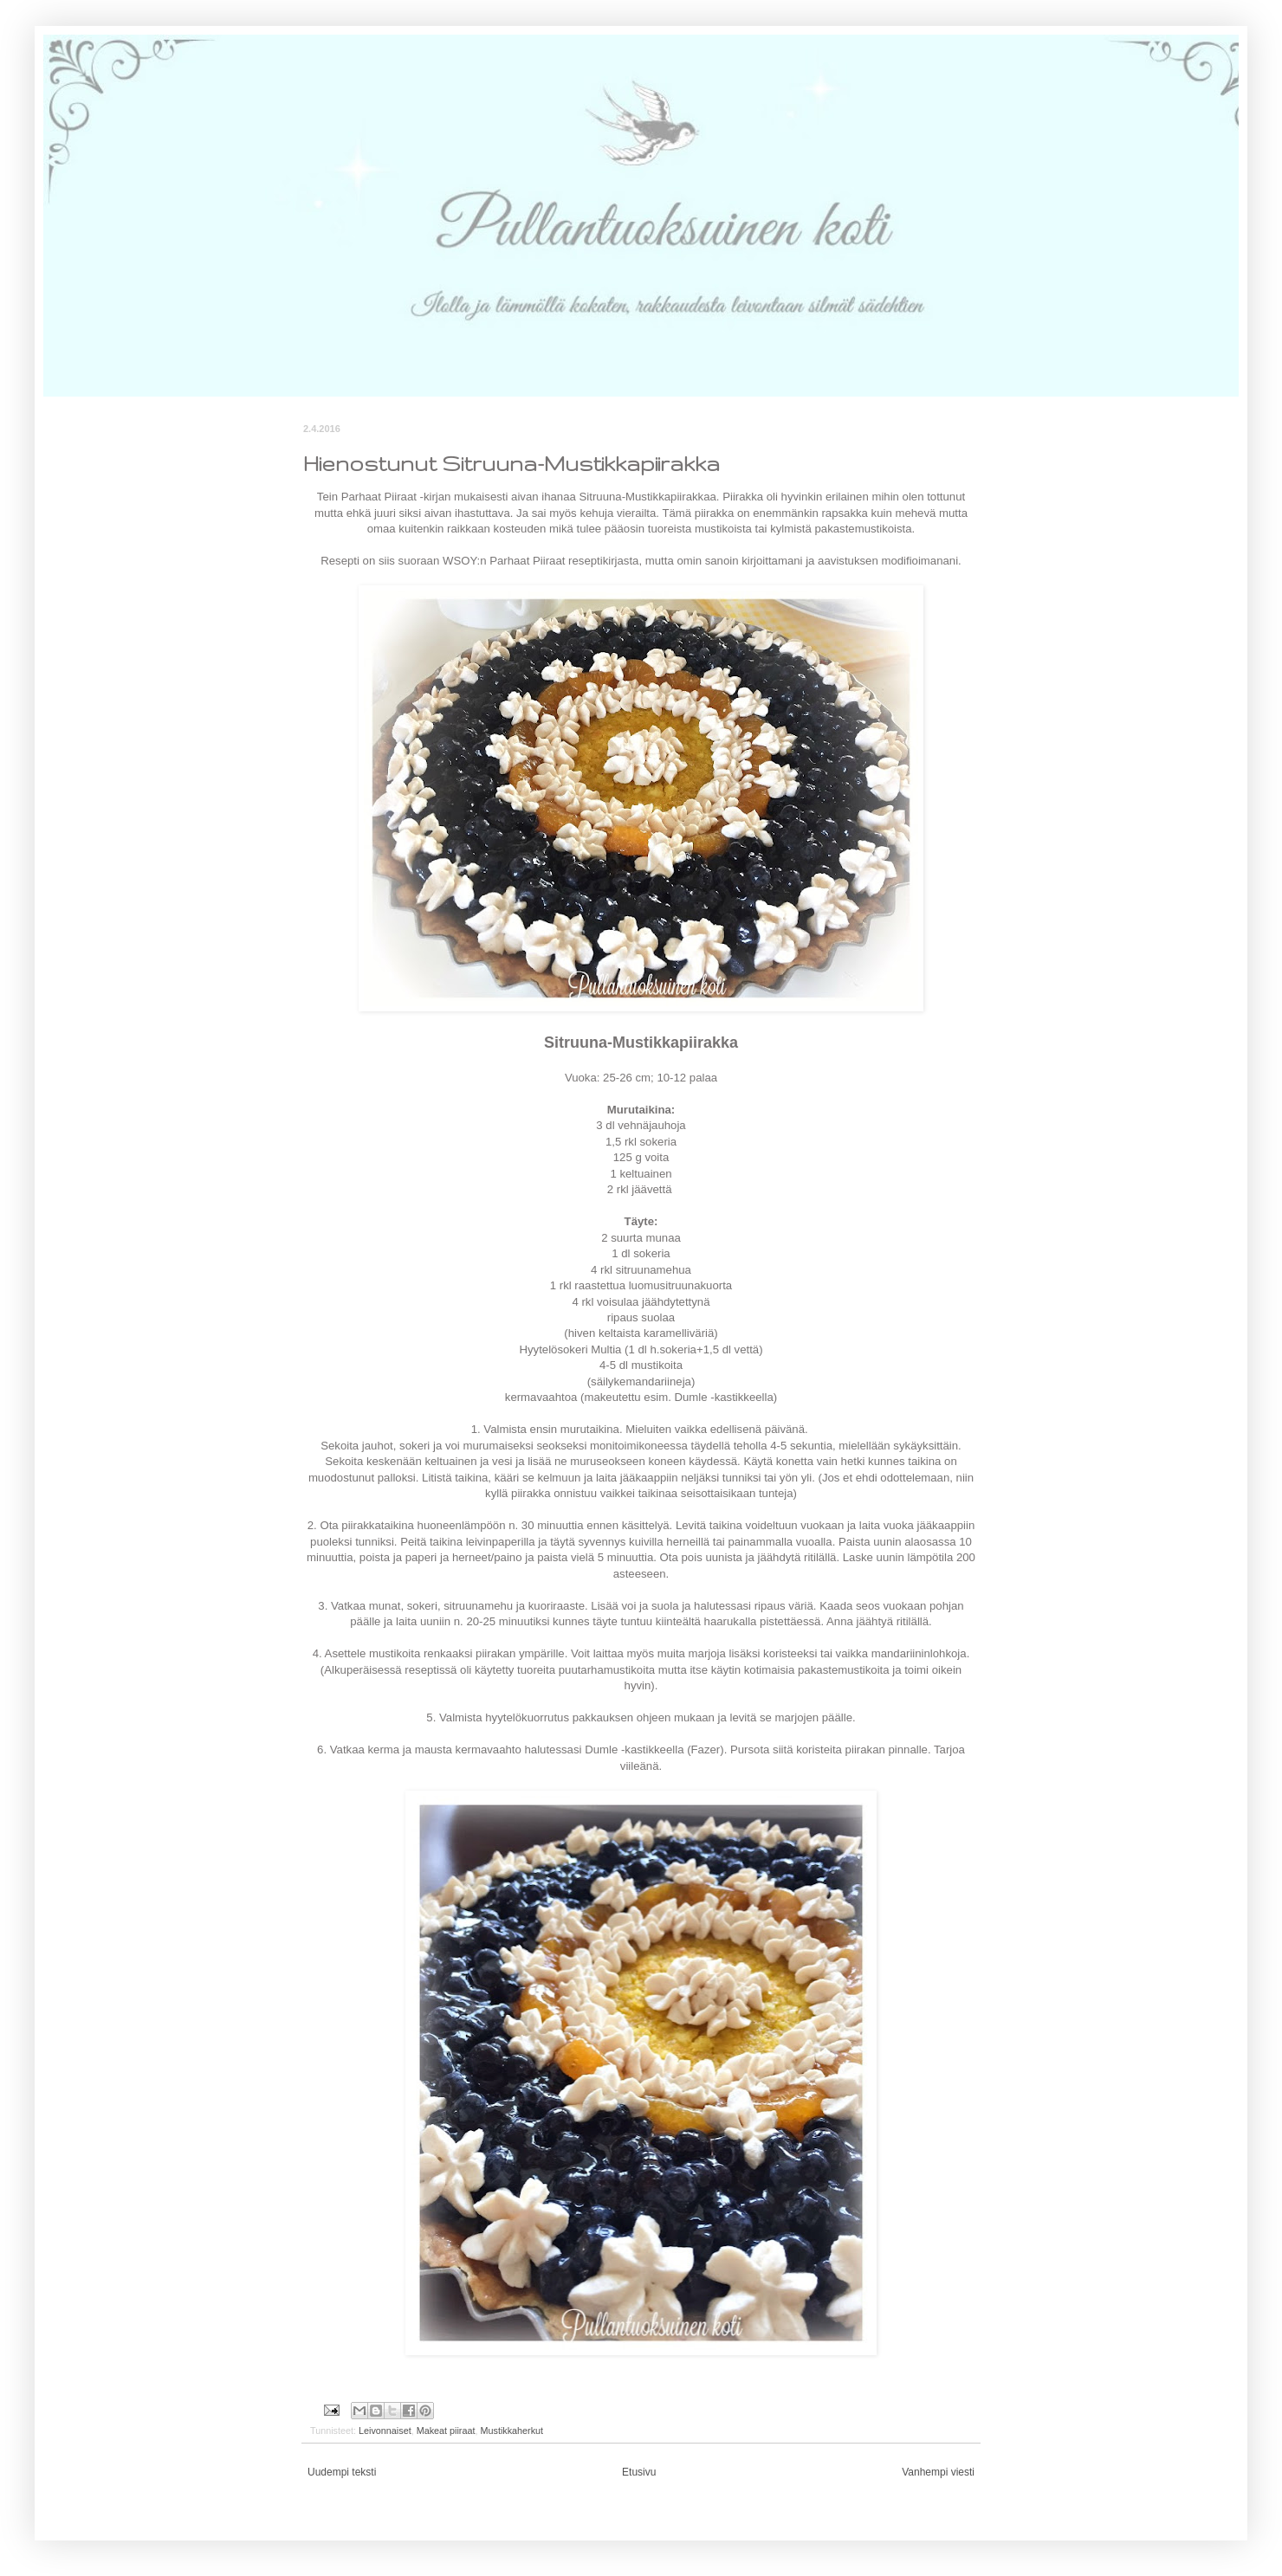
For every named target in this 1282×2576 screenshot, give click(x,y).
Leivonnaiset (385, 2430)
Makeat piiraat (446, 2430)
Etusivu (639, 2472)
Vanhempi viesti (938, 2472)
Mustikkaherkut (511, 2430)
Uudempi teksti (342, 2472)
